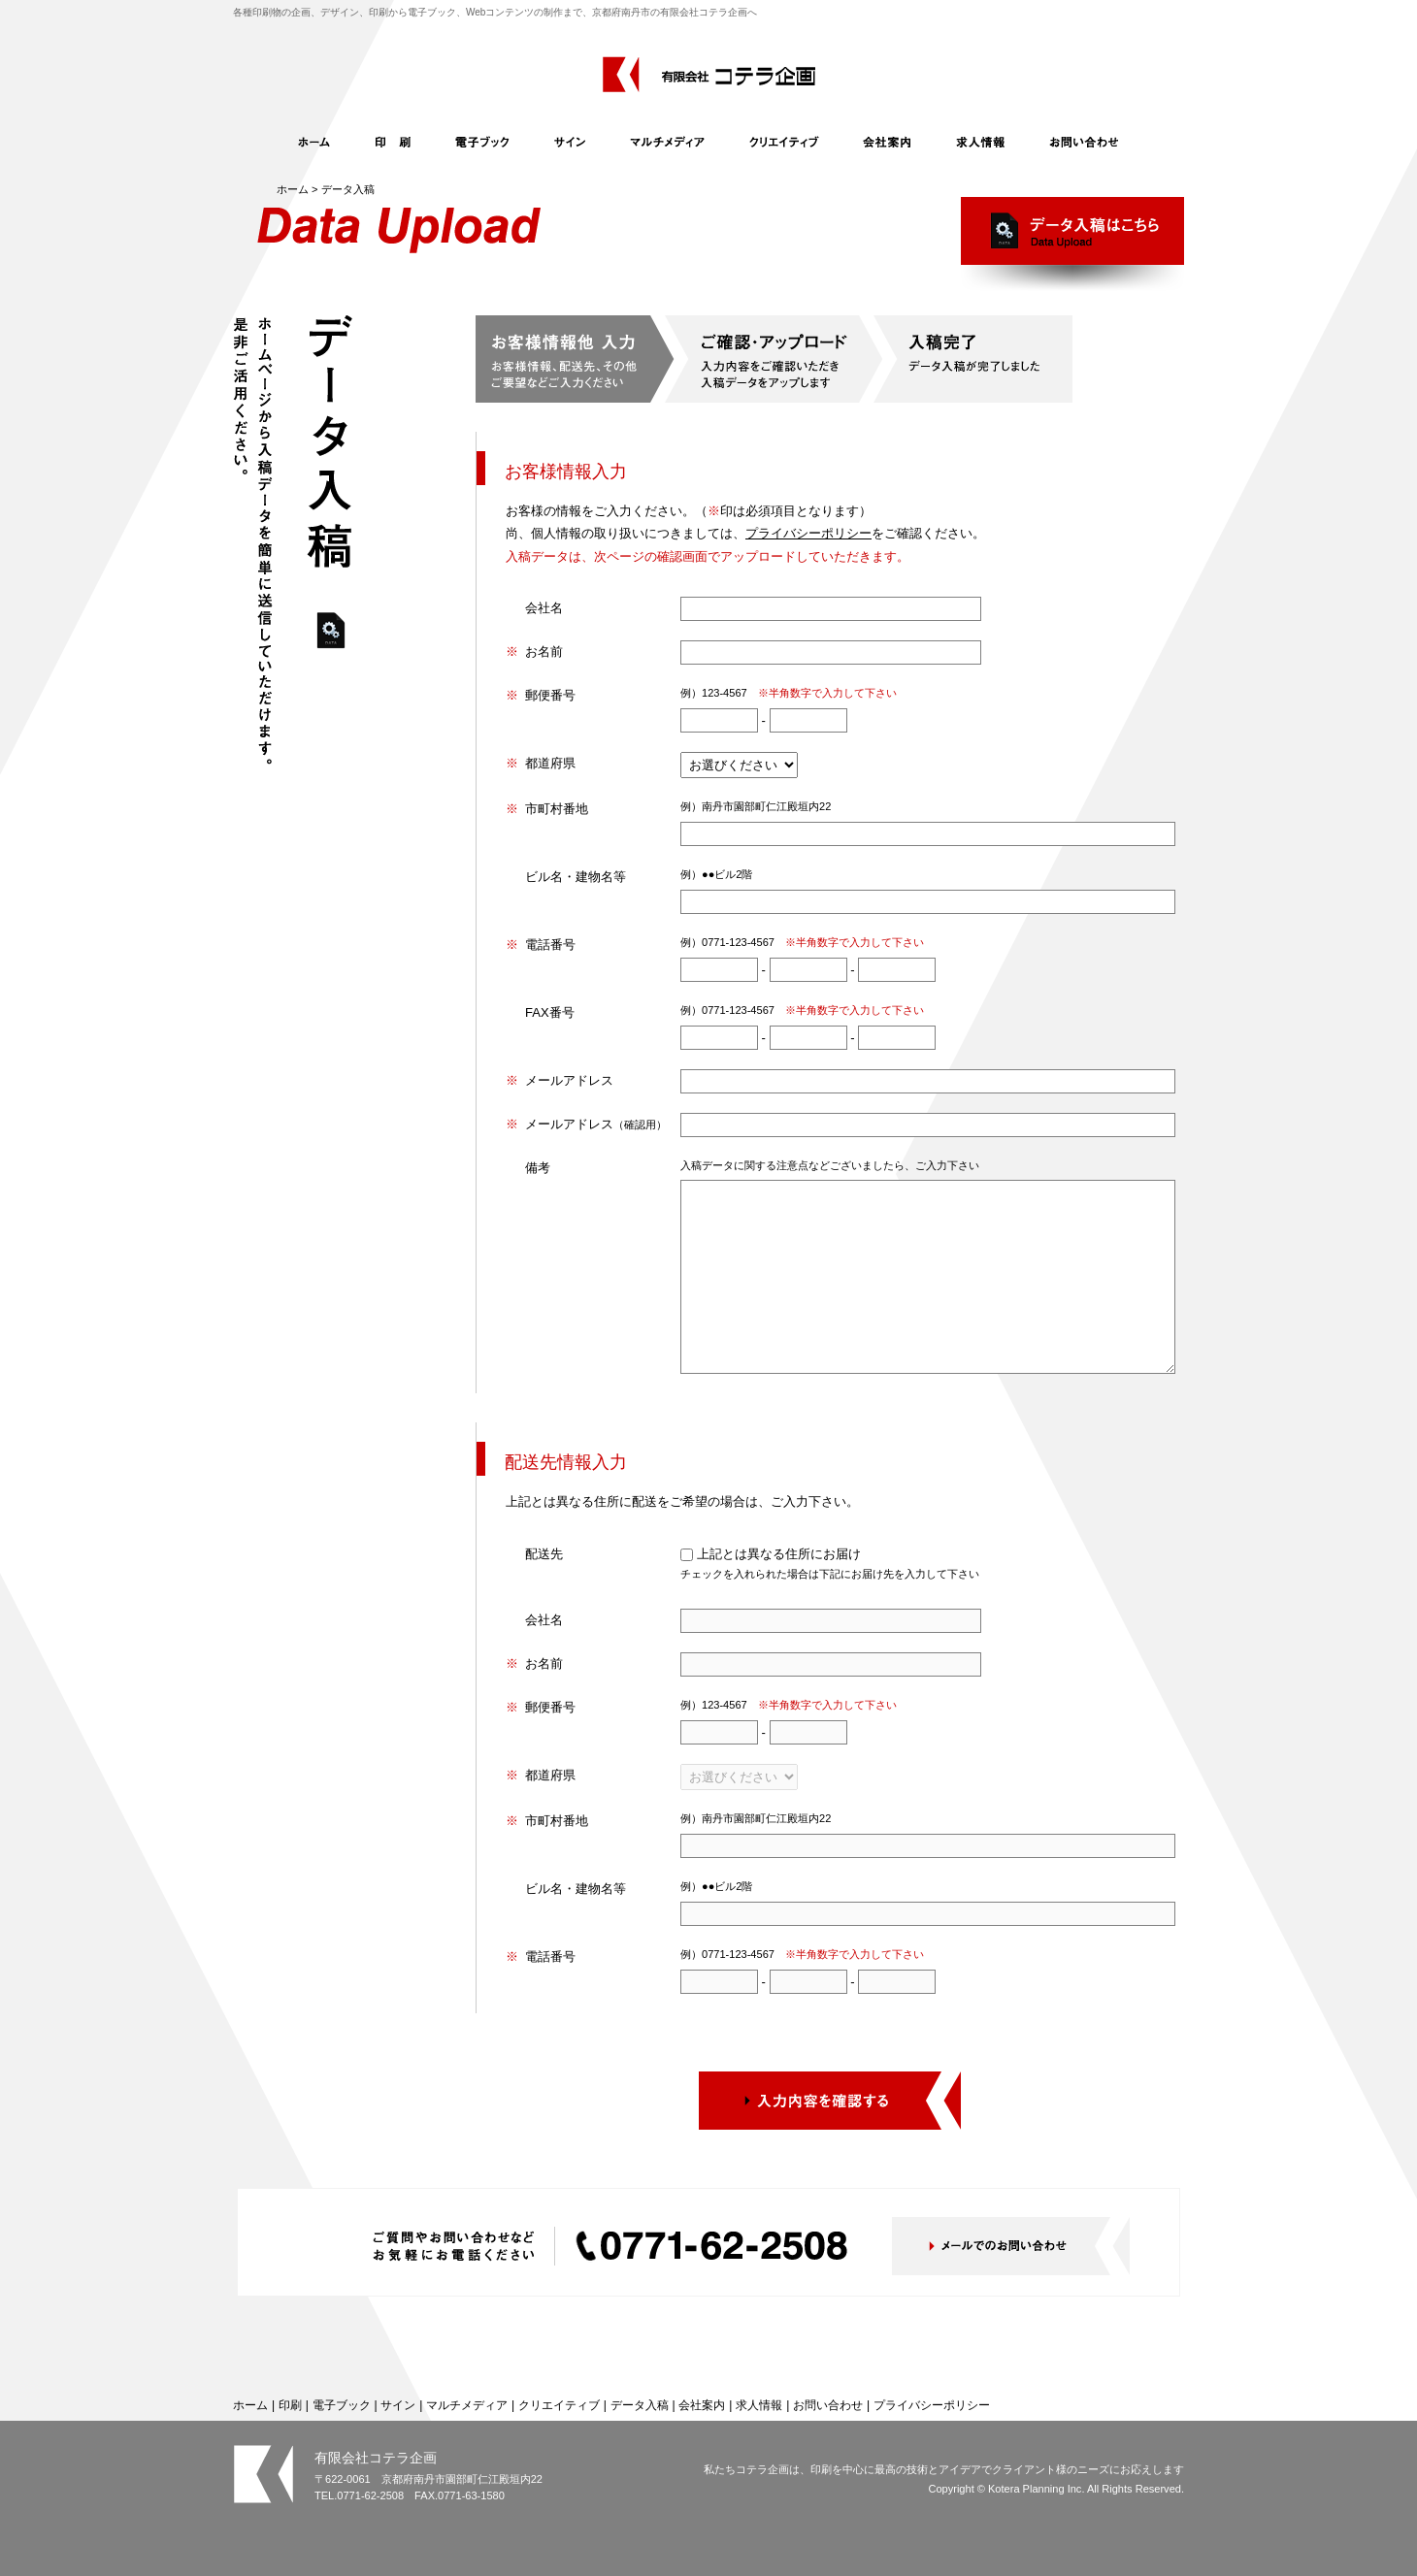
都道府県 (550, 763)
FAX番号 (550, 1012)
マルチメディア (467, 2405)
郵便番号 (550, 695)
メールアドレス (569, 1080)
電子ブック (342, 2405)
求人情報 (759, 2405)
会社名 (544, 608)
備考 (537, 1167)
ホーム (293, 189)
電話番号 (550, 944)
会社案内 (701, 2405)
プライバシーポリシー (808, 533)
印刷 (290, 2405)
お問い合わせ (828, 2405)
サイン (397, 2405)
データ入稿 (639, 2405)
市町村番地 (556, 808)
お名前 (544, 651)
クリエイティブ (559, 2405)
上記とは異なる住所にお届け (779, 1554)
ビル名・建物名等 (575, 876)
